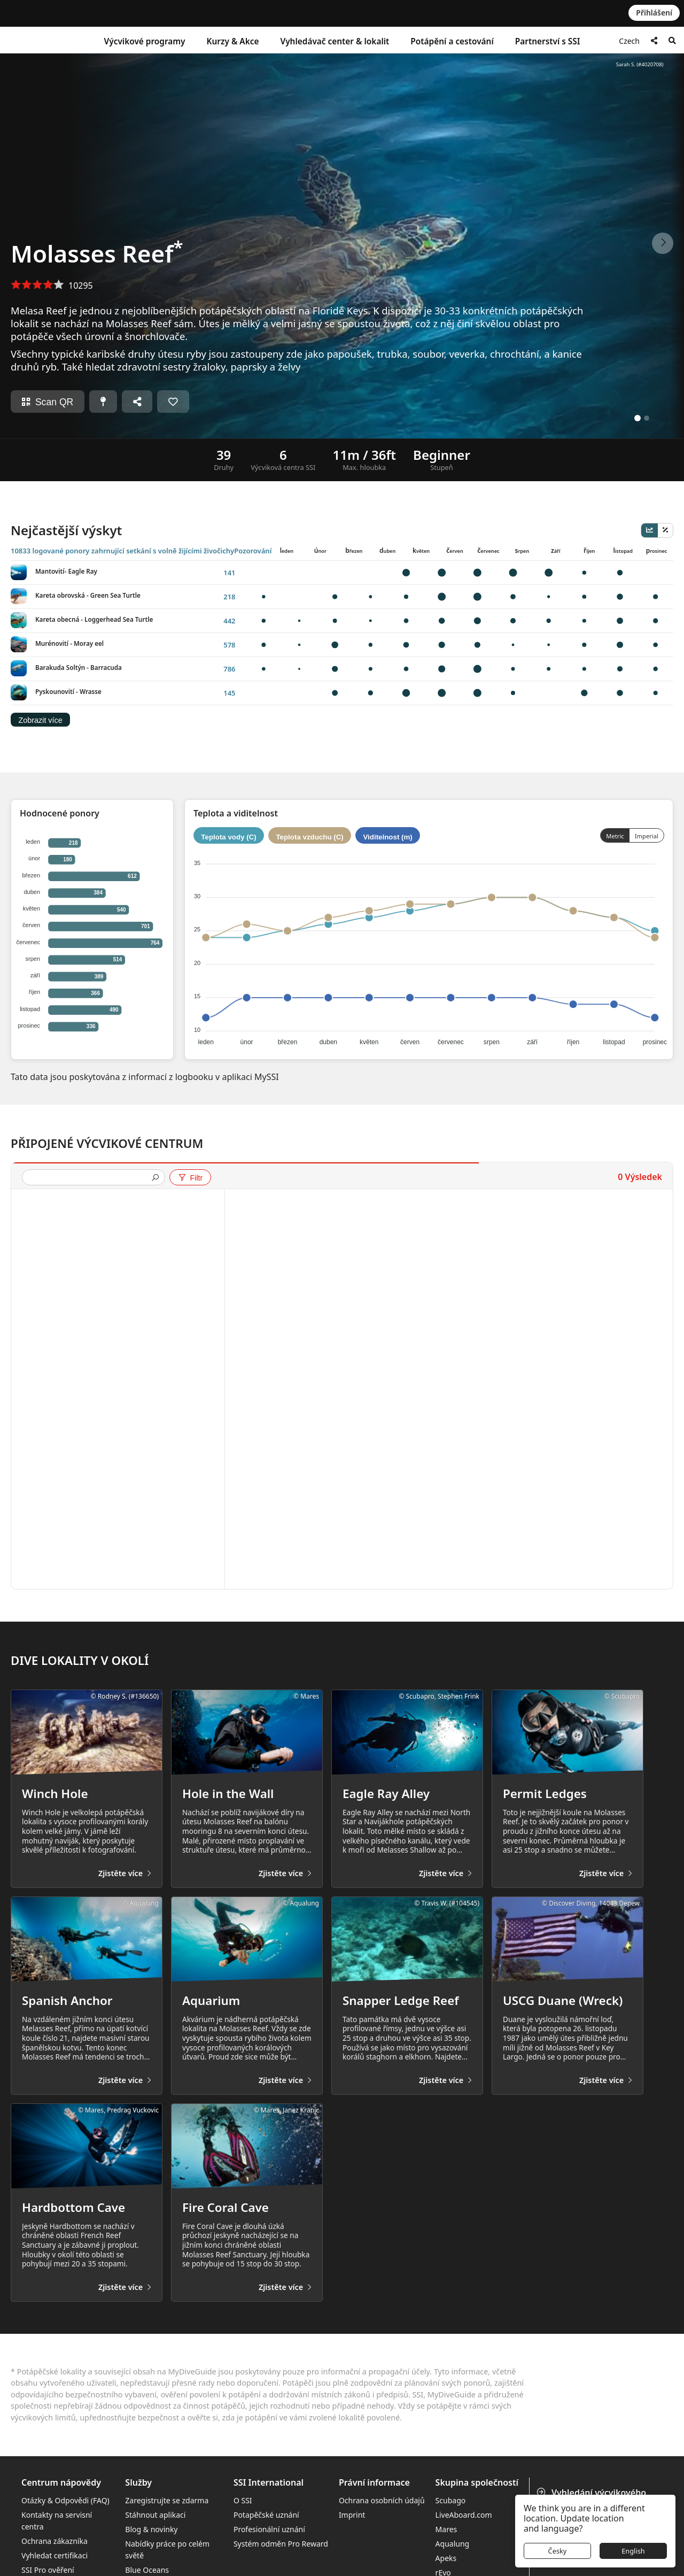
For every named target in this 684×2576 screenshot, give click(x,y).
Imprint (352, 2515)
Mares (446, 2529)
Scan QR (47, 402)
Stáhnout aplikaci (155, 2515)
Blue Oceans (147, 2570)
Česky (557, 2551)
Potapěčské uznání (266, 2515)
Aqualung (453, 2544)
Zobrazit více (40, 720)
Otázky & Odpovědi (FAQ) (65, 2500)
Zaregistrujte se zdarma (166, 2500)
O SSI (243, 2500)
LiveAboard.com (464, 2515)
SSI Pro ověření (47, 2570)
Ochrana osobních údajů (382, 2500)
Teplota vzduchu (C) (309, 837)
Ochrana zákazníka (54, 2541)
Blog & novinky (151, 2529)
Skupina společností (477, 2483)
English (633, 2551)
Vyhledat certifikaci (54, 2555)
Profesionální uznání (269, 2529)
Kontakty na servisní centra (56, 2521)
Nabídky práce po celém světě (167, 2549)
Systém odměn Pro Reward (281, 2544)
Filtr (190, 1178)
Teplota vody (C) (228, 837)
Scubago (451, 2500)
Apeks (446, 2558)
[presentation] (89, 1178)
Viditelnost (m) (387, 837)
